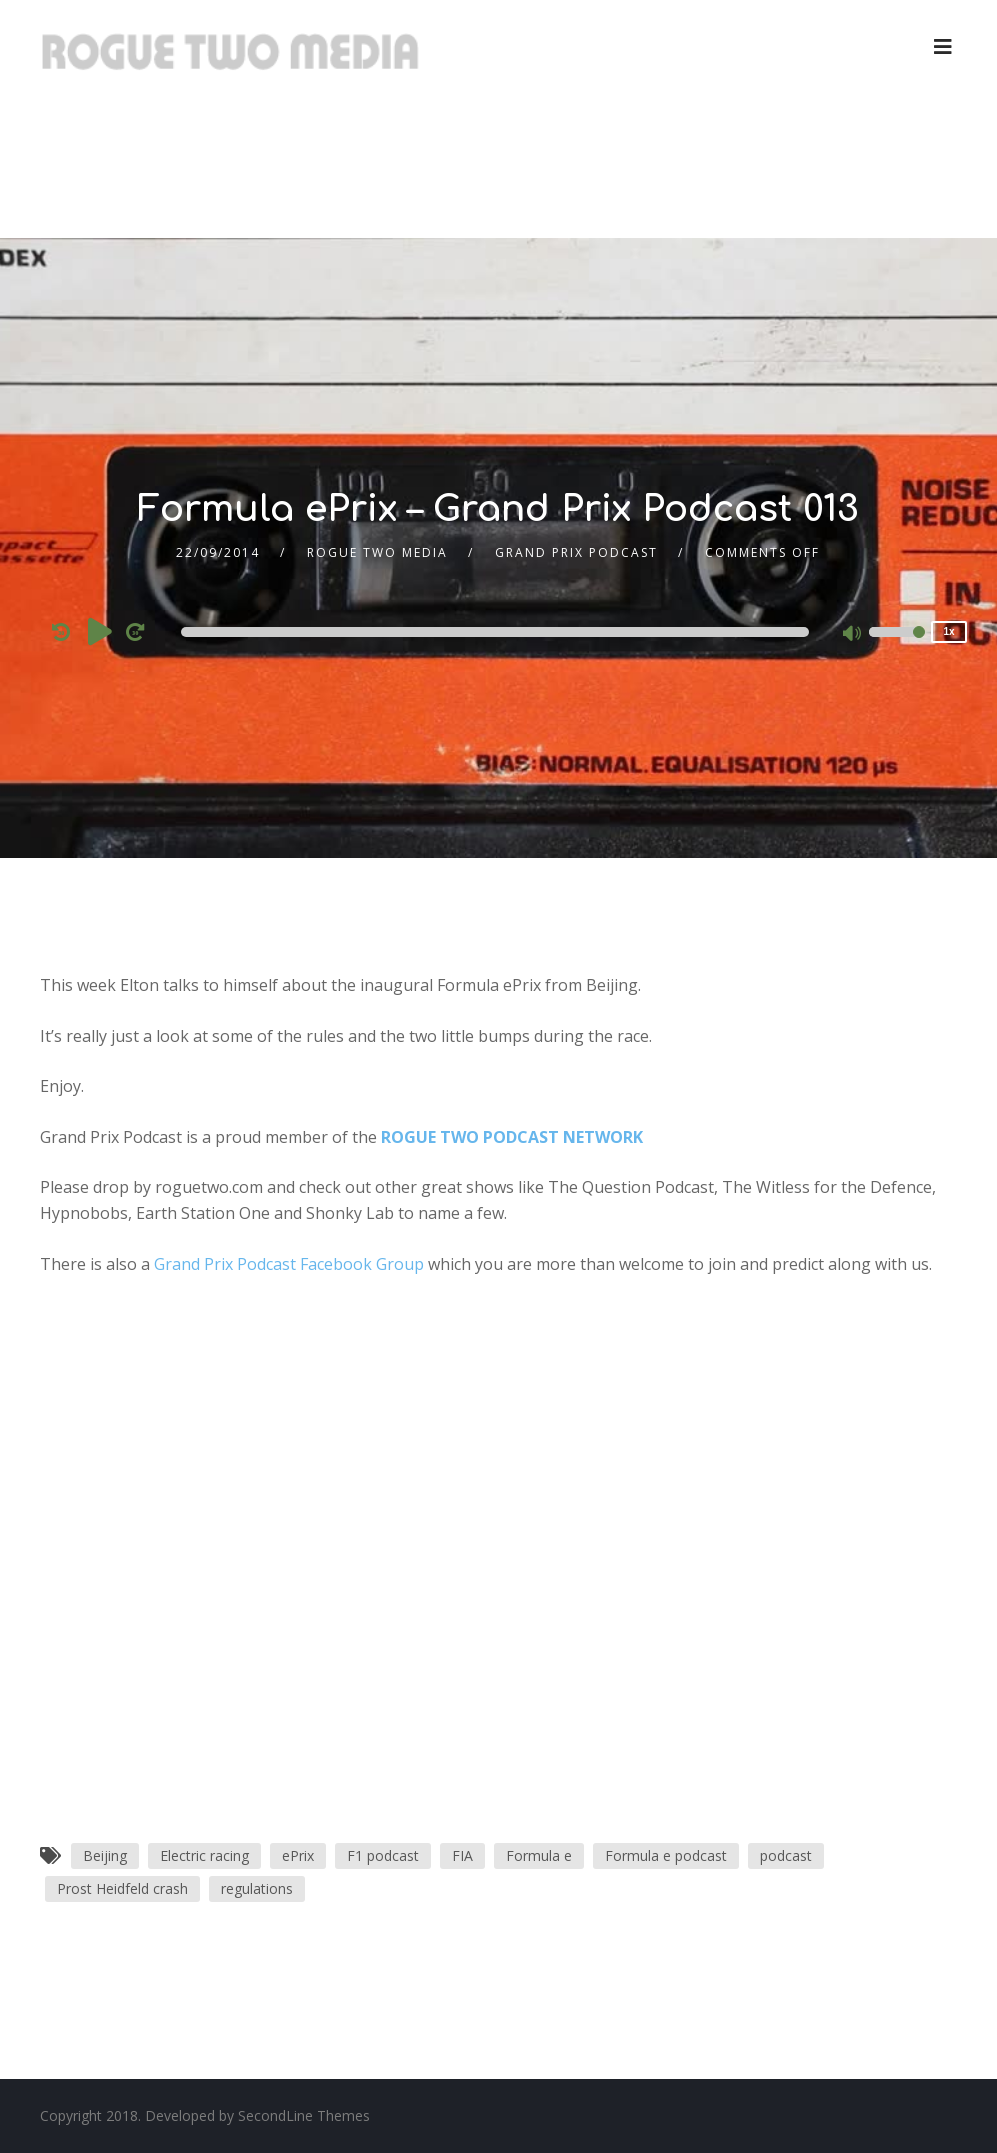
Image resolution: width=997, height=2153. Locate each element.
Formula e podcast (666, 1855)
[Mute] (853, 635)
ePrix (298, 1855)
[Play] (100, 631)
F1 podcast (383, 1855)
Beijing (105, 1855)
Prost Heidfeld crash (122, 1888)
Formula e (539, 1855)
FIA (462, 1855)
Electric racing (204, 1855)
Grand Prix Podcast (576, 552)
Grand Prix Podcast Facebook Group (289, 1264)
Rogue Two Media (377, 552)
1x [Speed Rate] (949, 631)
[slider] (495, 632)
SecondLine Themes (304, 2115)
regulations (257, 1888)
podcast (786, 1855)
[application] (498, 632)
